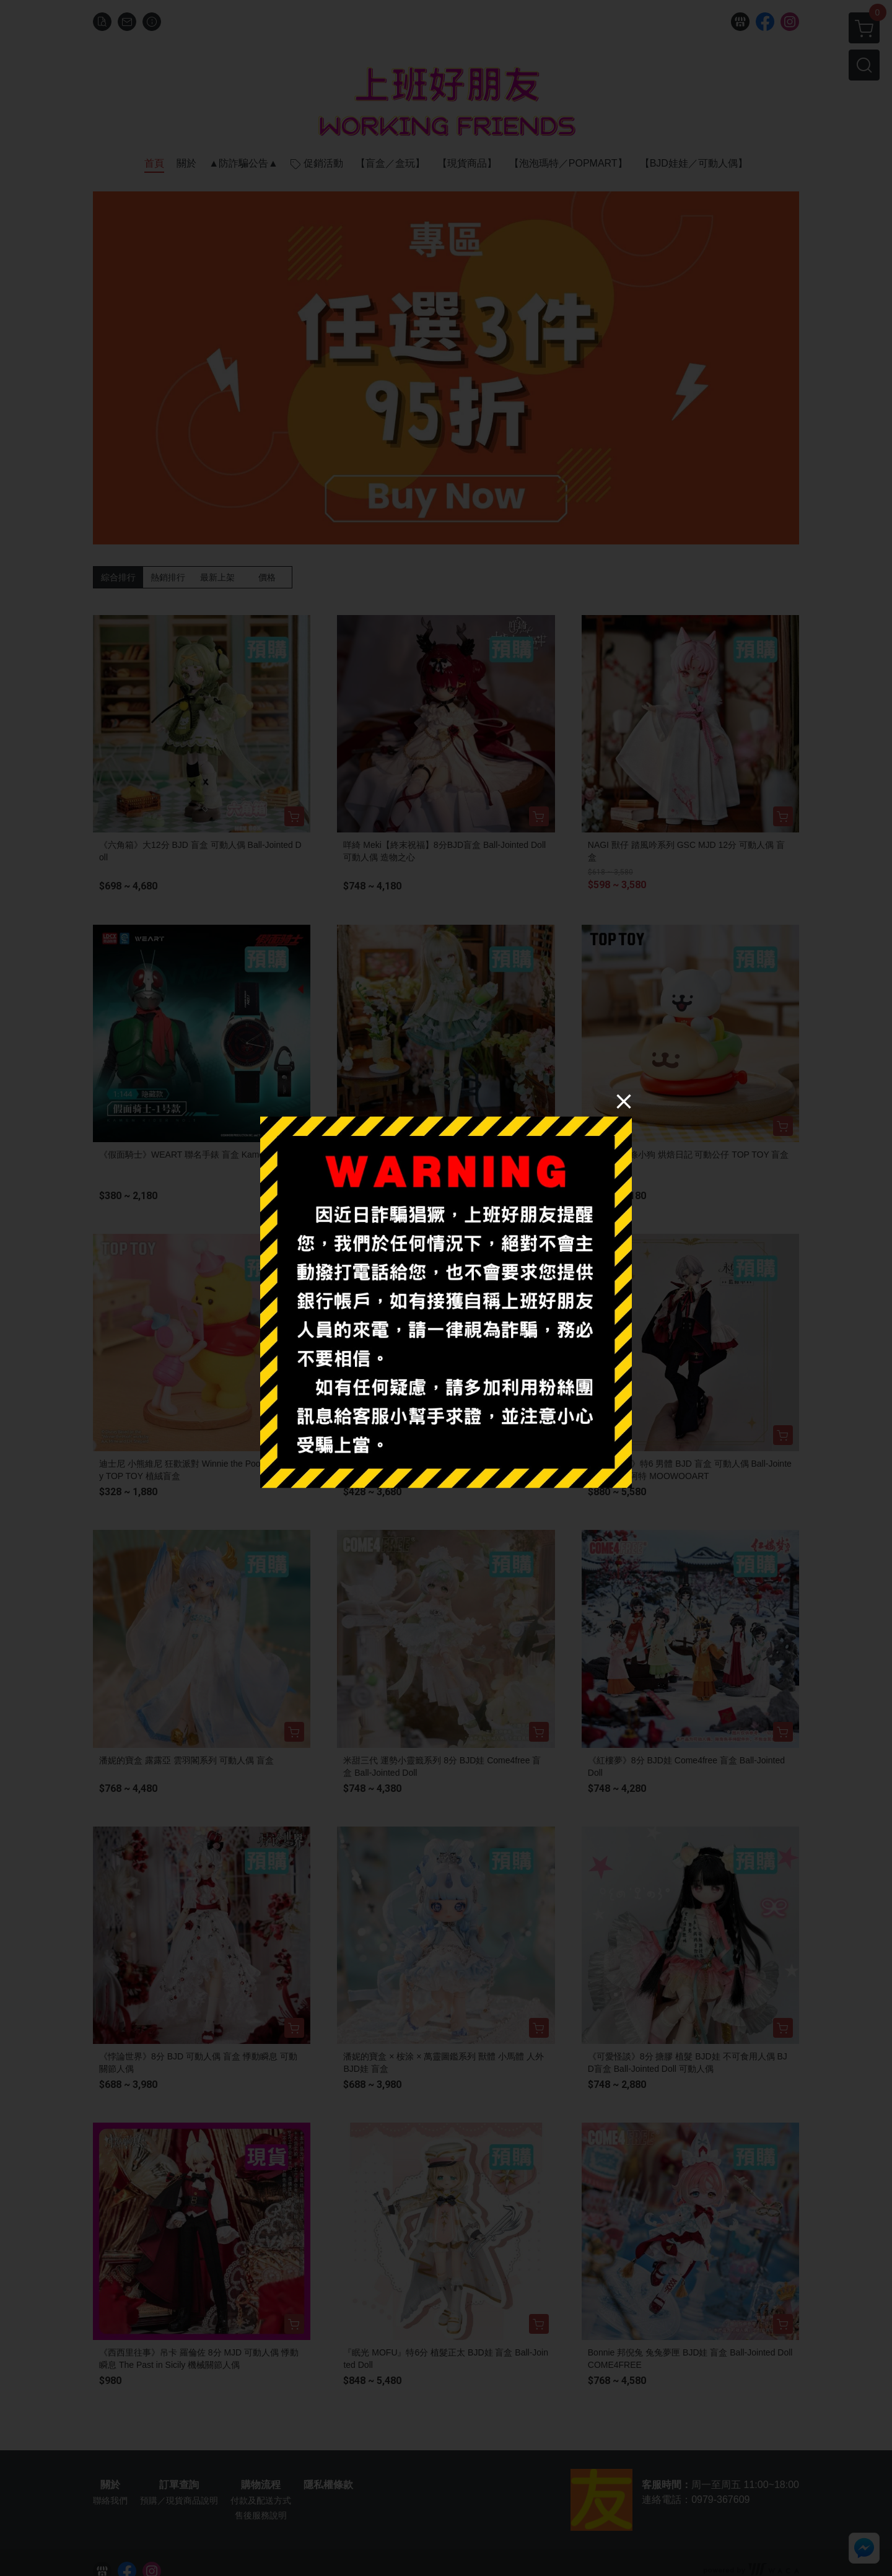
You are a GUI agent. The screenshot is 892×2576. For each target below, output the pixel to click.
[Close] (623, 1100)
